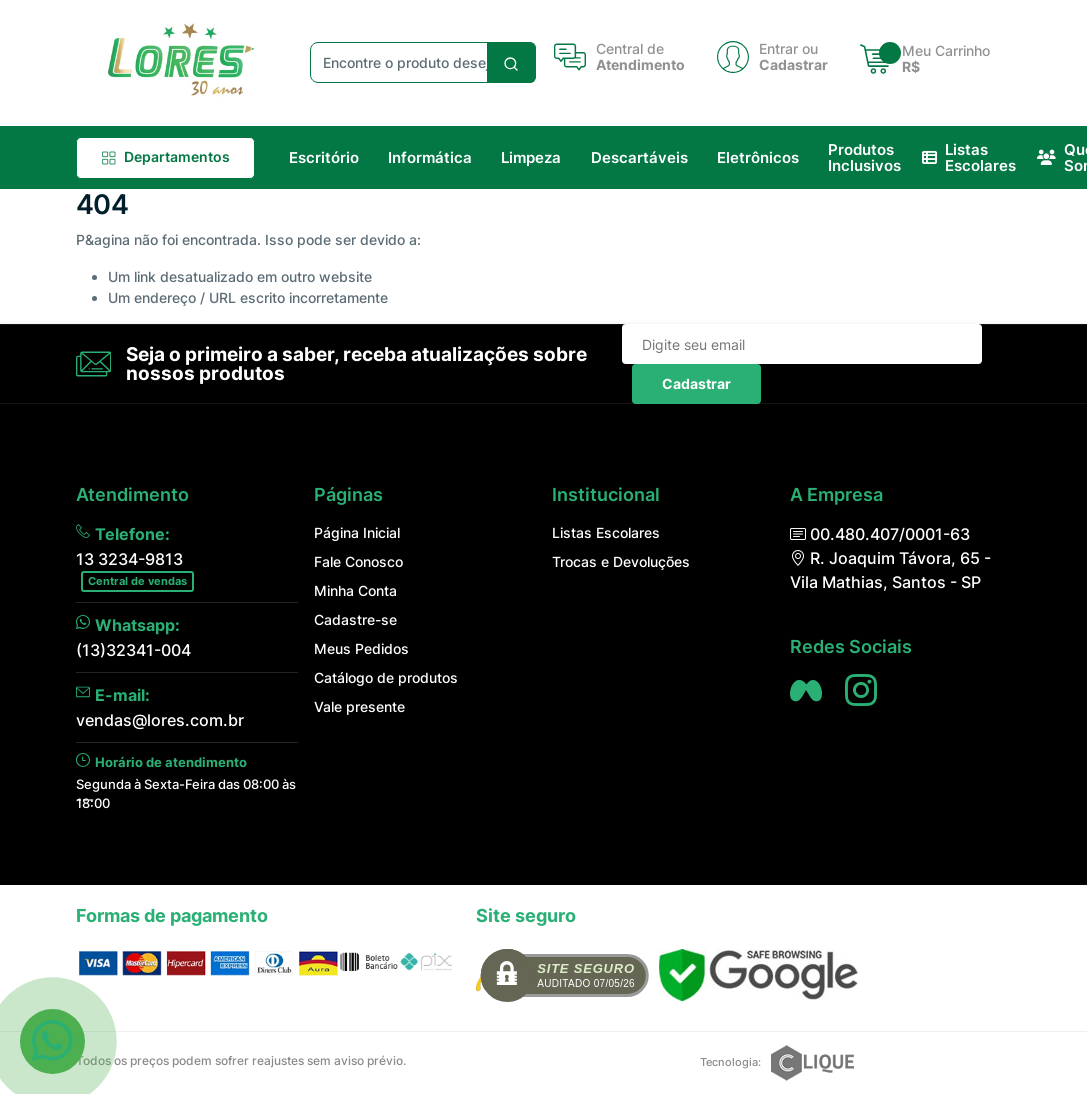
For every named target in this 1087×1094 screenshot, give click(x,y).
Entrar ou (788, 49)
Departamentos (165, 156)
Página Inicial (357, 532)
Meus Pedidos (361, 648)
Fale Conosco (358, 561)
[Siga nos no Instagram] (861, 690)
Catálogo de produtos (386, 677)
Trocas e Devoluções (621, 561)
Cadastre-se (355, 619)
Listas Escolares (606, 532)
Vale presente (359, 706)
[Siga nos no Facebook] (806, 690)
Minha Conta (355, 590)
